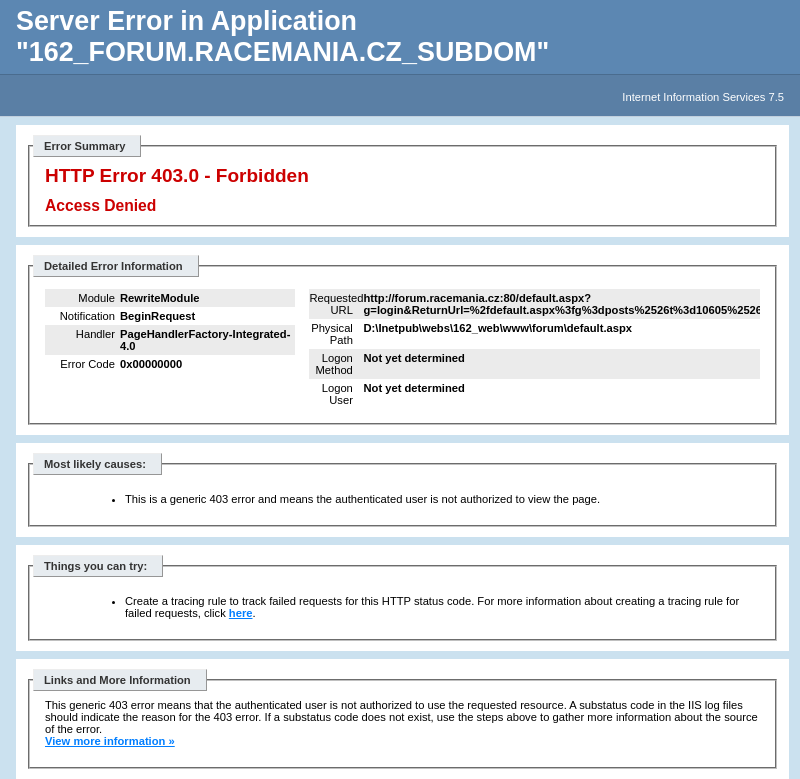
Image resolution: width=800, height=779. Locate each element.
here (241, 613)
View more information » (110, 741)
